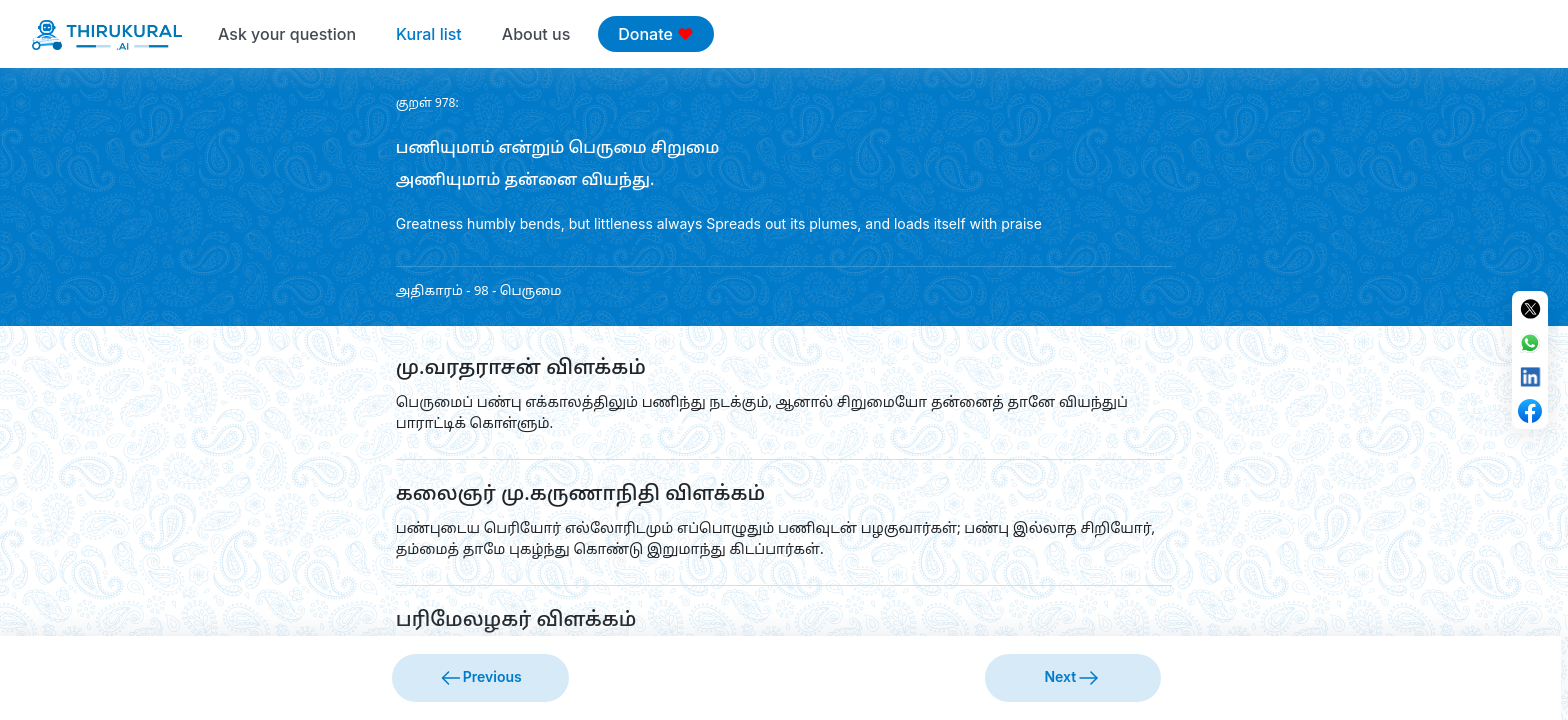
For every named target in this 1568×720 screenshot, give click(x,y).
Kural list (429, 34)
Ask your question (287, 34)
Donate (655, 34)
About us (536, 34)
